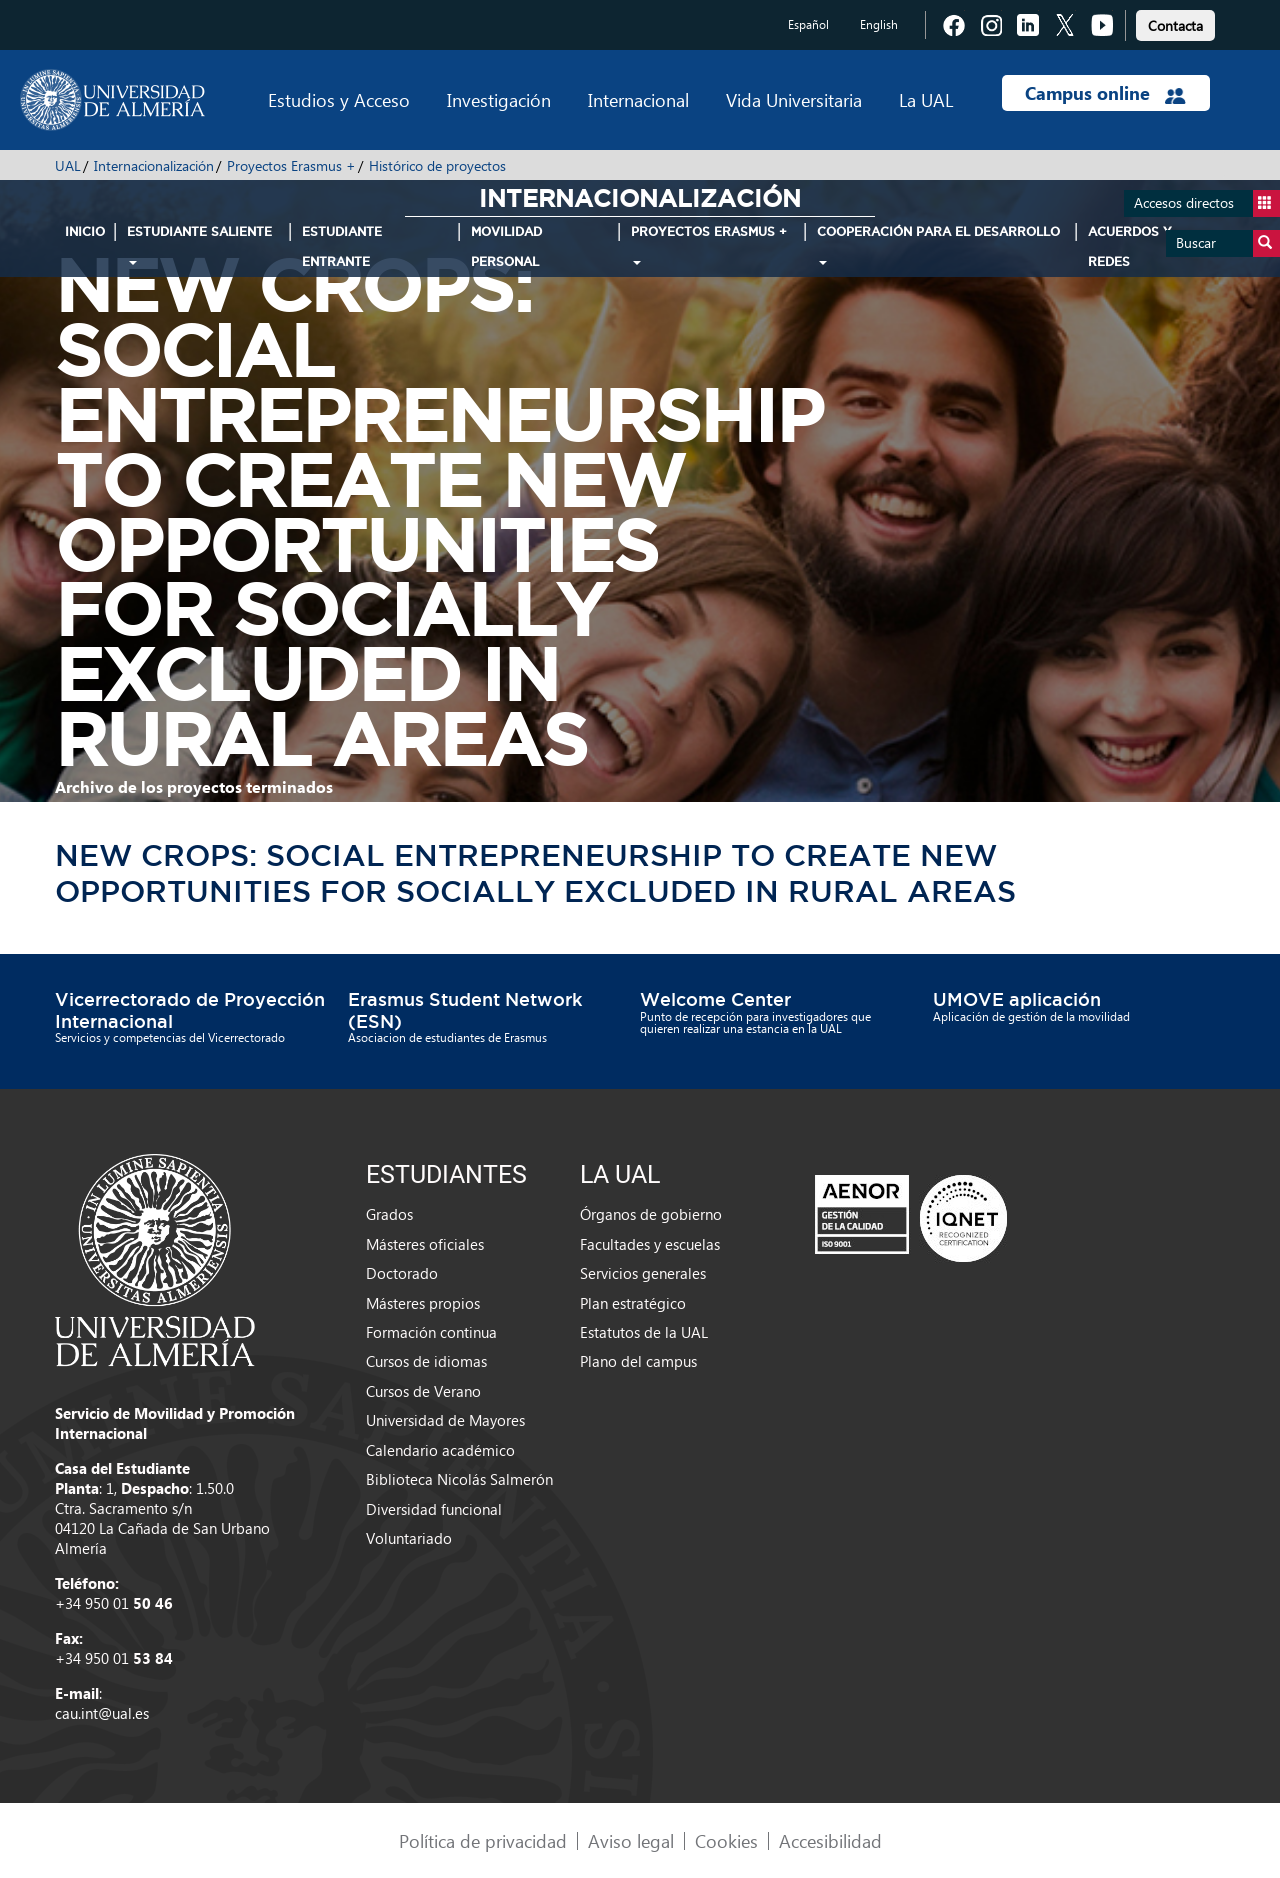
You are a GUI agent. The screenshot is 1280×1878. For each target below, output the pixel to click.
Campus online (1105, 93)
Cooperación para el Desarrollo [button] (938, 245)
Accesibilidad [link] (830, 1840)
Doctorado (402, 1273)
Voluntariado (409, 1538)
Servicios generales (643, 1273)
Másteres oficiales (425, 1244)
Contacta (1175, 25)
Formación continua (431, 1332)
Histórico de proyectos (437, 165)
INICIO (85, 231)
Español (808, 24)
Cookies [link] (726, 1840)
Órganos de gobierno (651, 1214)
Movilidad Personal (506, 246)
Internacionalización (154, 165)
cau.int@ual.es (102, 1713)
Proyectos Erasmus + (291, 165)
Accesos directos (1207, 203)
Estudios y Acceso (339, 99)
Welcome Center (715, 999)
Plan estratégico (633, 1303)
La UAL (926, 99)
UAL (68, 165)
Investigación (499, 99)
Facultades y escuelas (650, 1244)
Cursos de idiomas (426, 1361)
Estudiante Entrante (342, 246)
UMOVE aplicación (1017, 999)
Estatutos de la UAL (644, 1332)
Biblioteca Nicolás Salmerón (459, 1479)
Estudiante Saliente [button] (199, 245)
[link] (1175, 22)
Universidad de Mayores (445, 1420)
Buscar (1228, 243)
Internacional (638, 99)
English (879, 24)
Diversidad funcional (434, 1509)
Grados (389, 1214)
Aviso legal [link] (631, 1840)
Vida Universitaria (794, 99)
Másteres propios (423, 1303)
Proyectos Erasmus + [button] (709, 245)
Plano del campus (638, 1361)
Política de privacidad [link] (483, 1840)
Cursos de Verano (423, 1391)
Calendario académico (440, 1450)
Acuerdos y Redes (1130, 246)
